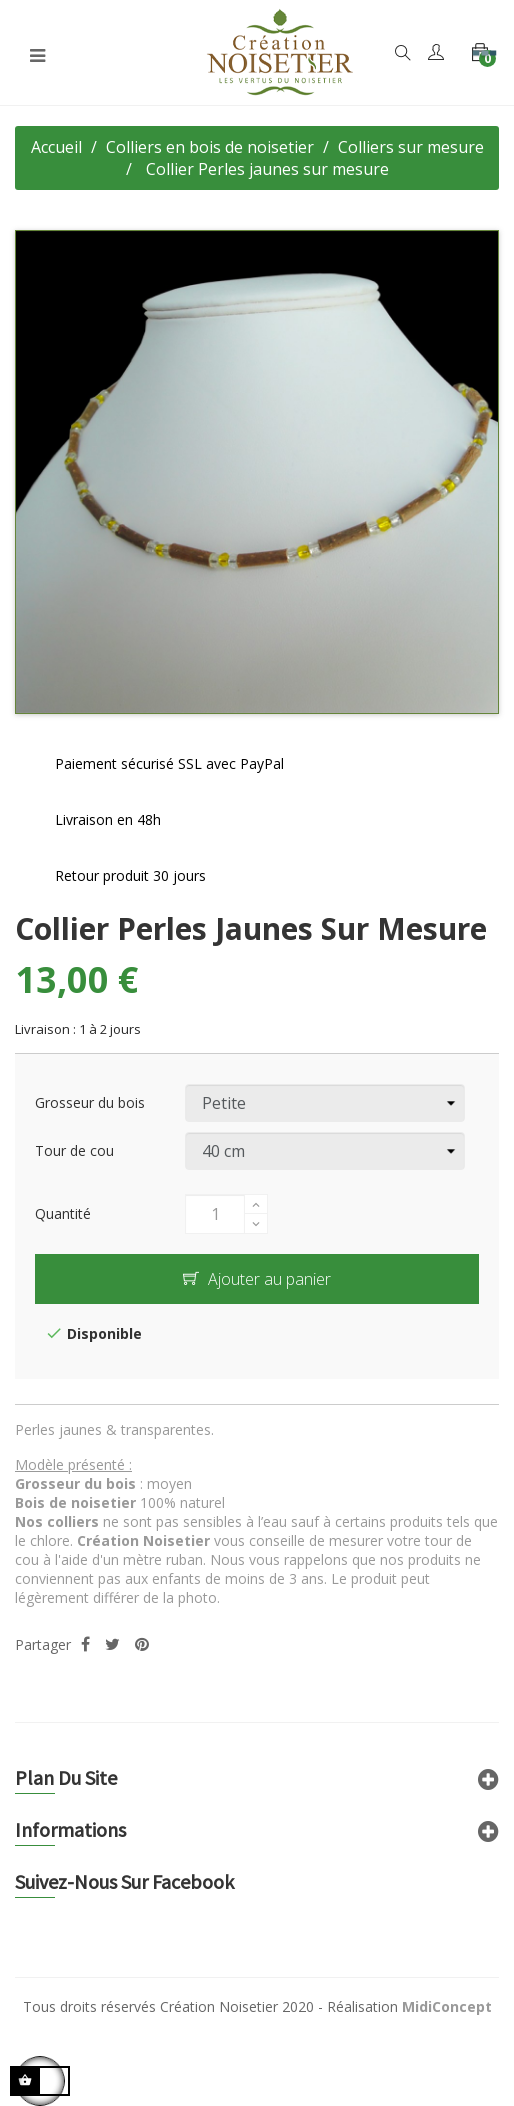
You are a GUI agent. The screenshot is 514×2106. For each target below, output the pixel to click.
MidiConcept (447, 2006)
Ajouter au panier (257, 1279)
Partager (85, 1644)
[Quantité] (215, 1214)
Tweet (112, 1644)
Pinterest (142, 1644)
